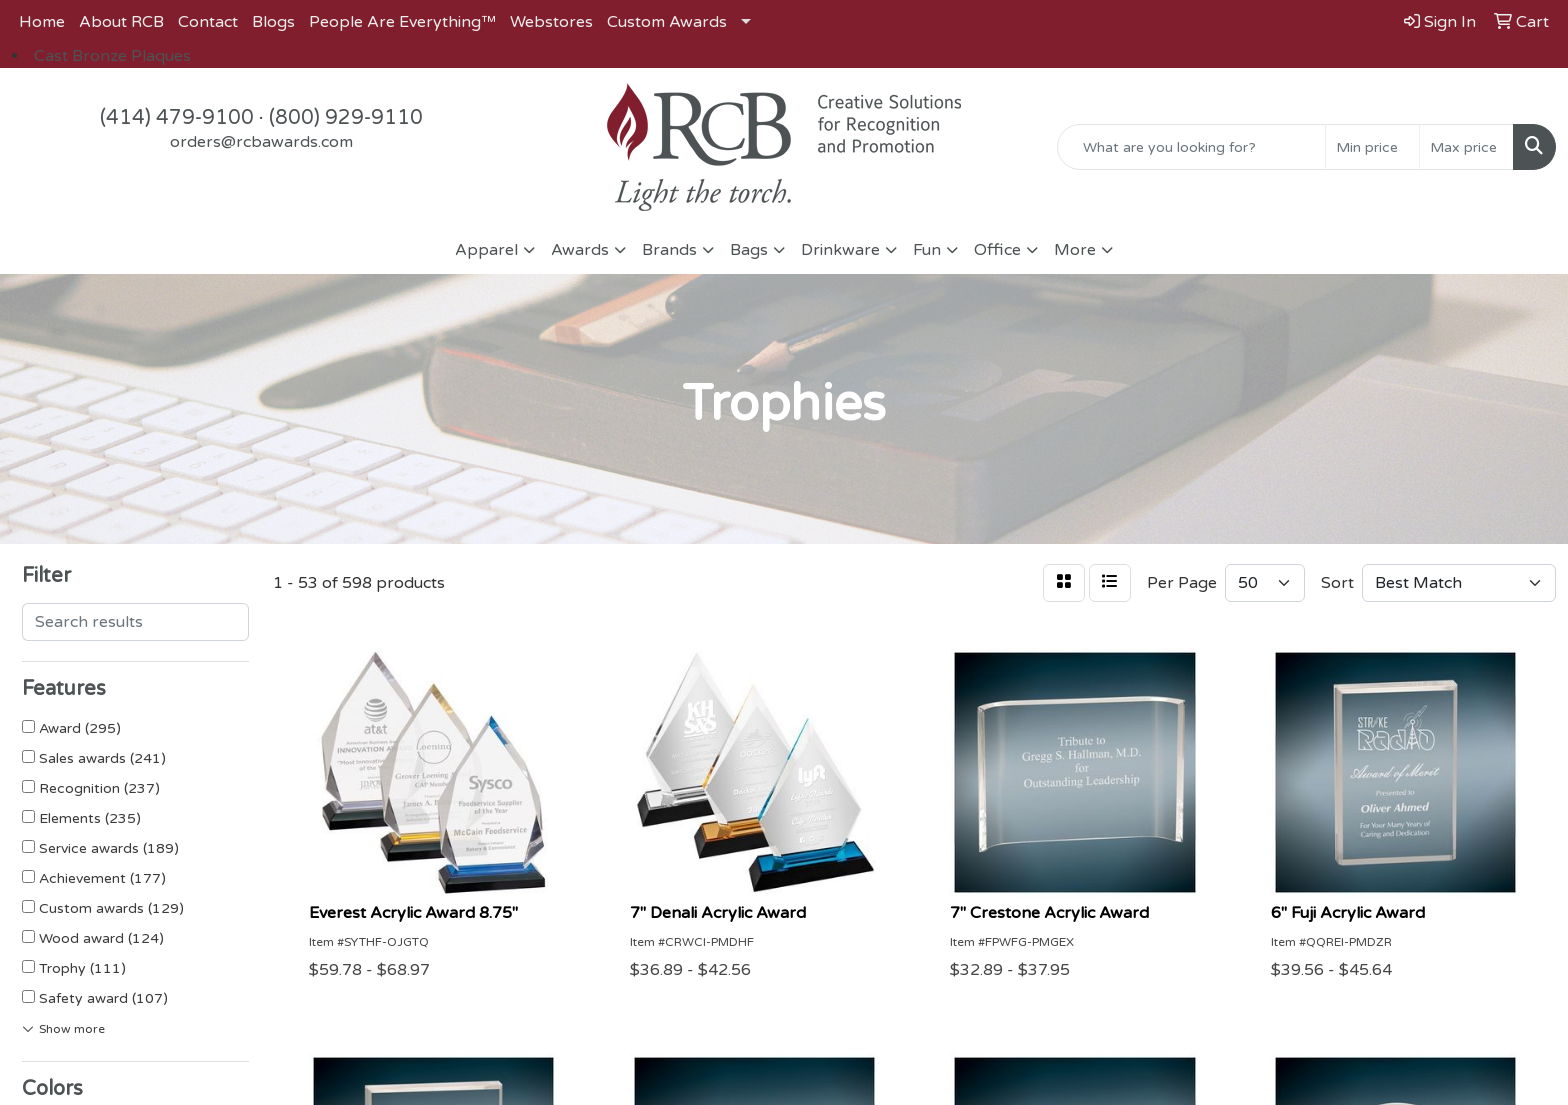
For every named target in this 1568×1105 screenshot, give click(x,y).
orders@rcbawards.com (261, 142)
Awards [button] (580, 250)
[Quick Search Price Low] (1372, 147)
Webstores (551, 22)
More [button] (1075, 250)
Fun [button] (927, 250)
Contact (208, 22)
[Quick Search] (1191, 147)
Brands (669, 250)
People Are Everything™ (402, 22)
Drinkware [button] (840, 250)
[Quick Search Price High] (1466, 147)
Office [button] (997, 250)
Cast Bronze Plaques (112, 56)
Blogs (273, 22)
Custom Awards (667, 22)
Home (42, 22)
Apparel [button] (486, 250)
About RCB (121, 22)
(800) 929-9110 (346, 118)
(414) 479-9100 (177, 118)
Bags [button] (749, 250)
